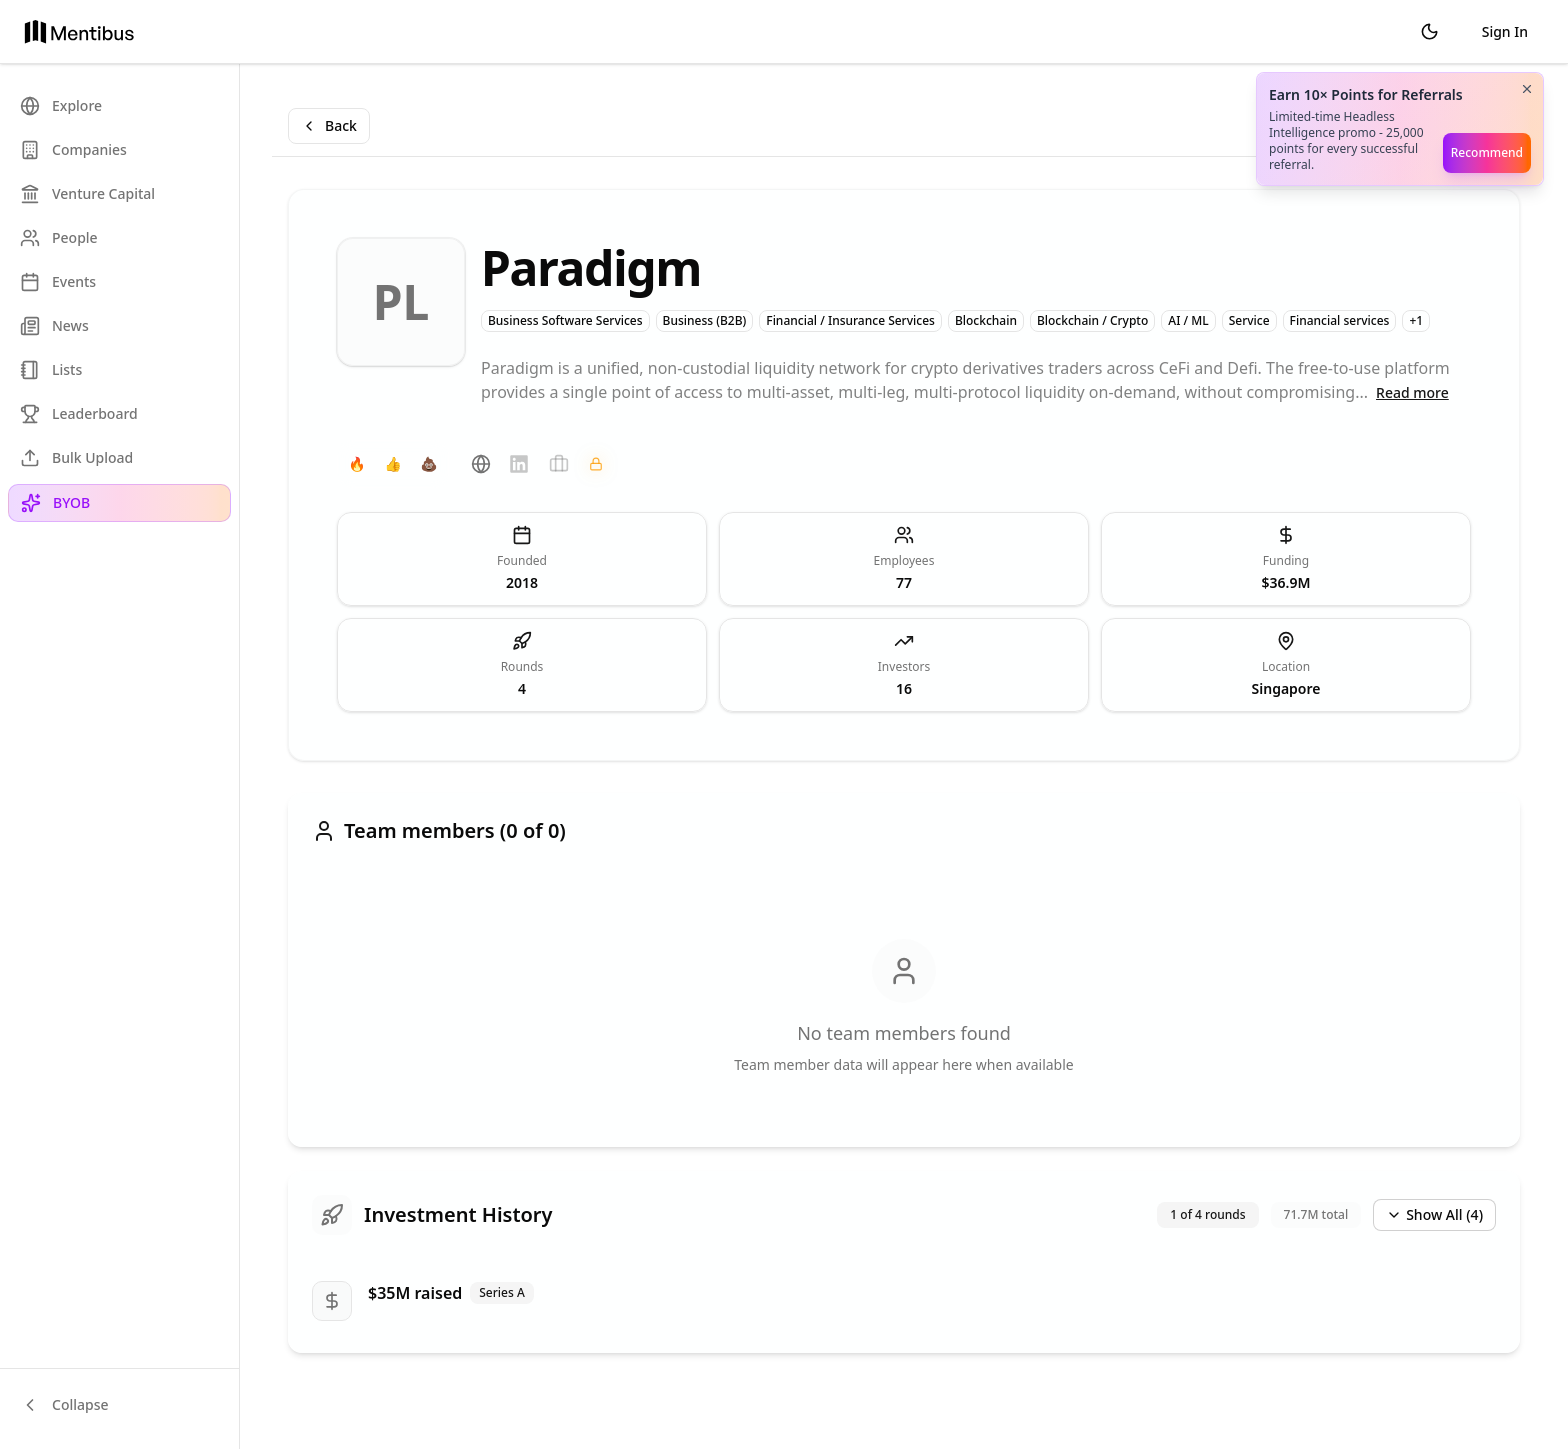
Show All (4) (1434, 1214)
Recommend (1487, 152)
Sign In (1505, 31)
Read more (1412, 392)
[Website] (481, 464)
